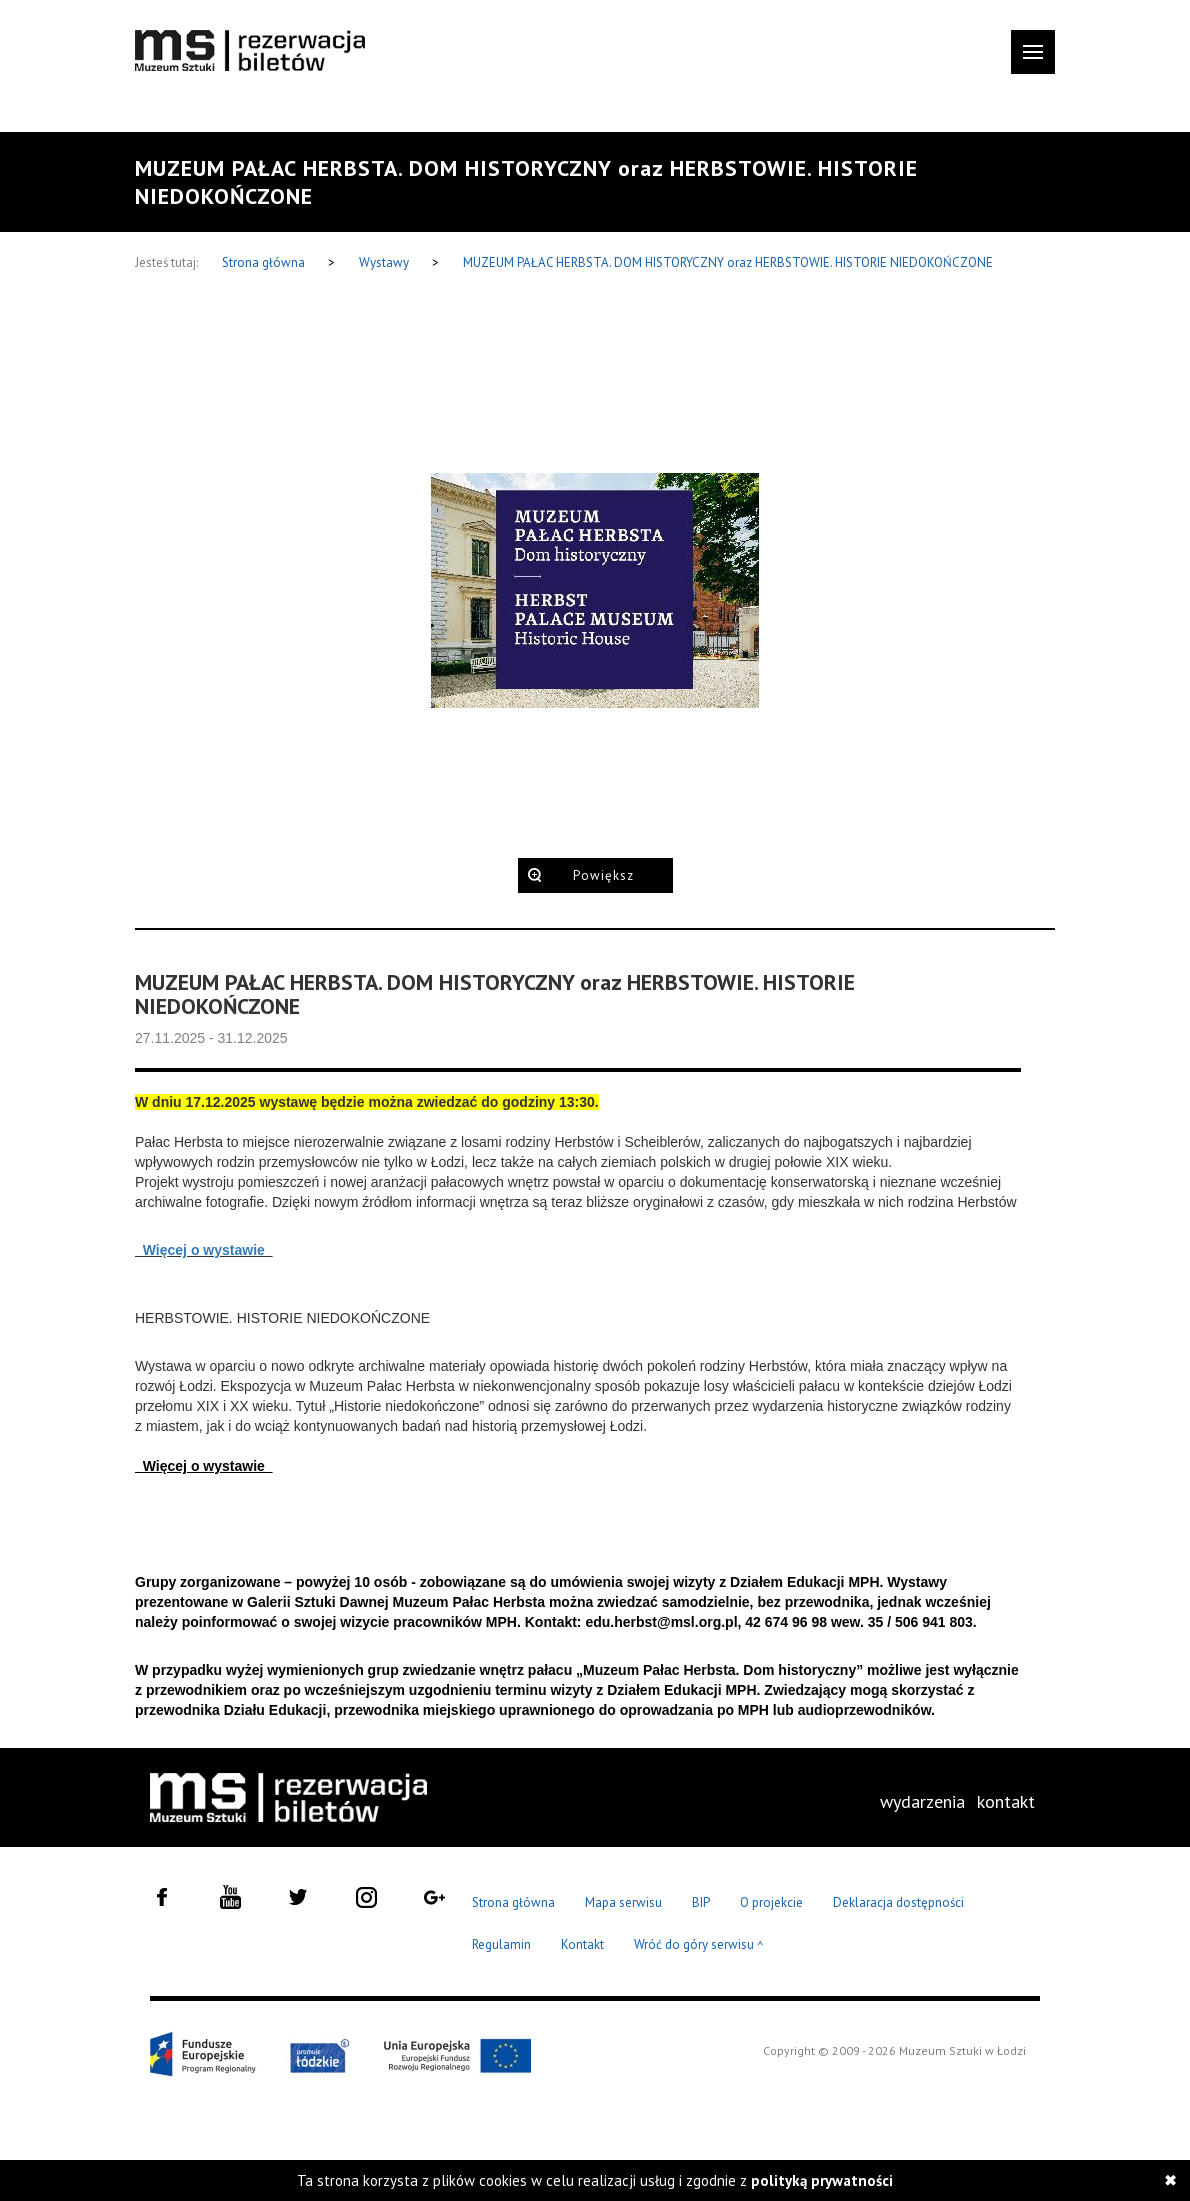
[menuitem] (922, 1802)
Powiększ (603, 875)
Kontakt (582, 1944)
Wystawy (385, 262)
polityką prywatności (822, 2180)
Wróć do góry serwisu (699, 1945)
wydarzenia (922, 1801)
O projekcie (771, 1902)
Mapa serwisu (623, 1902)
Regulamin (501, 1944)
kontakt (1006, 1801)
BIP (701, 1902)
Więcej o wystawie (204, 1250)
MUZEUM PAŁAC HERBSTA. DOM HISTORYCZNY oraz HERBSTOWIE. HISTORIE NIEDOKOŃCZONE (728, 262)
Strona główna (265, 262)
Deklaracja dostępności (898, 1902)
